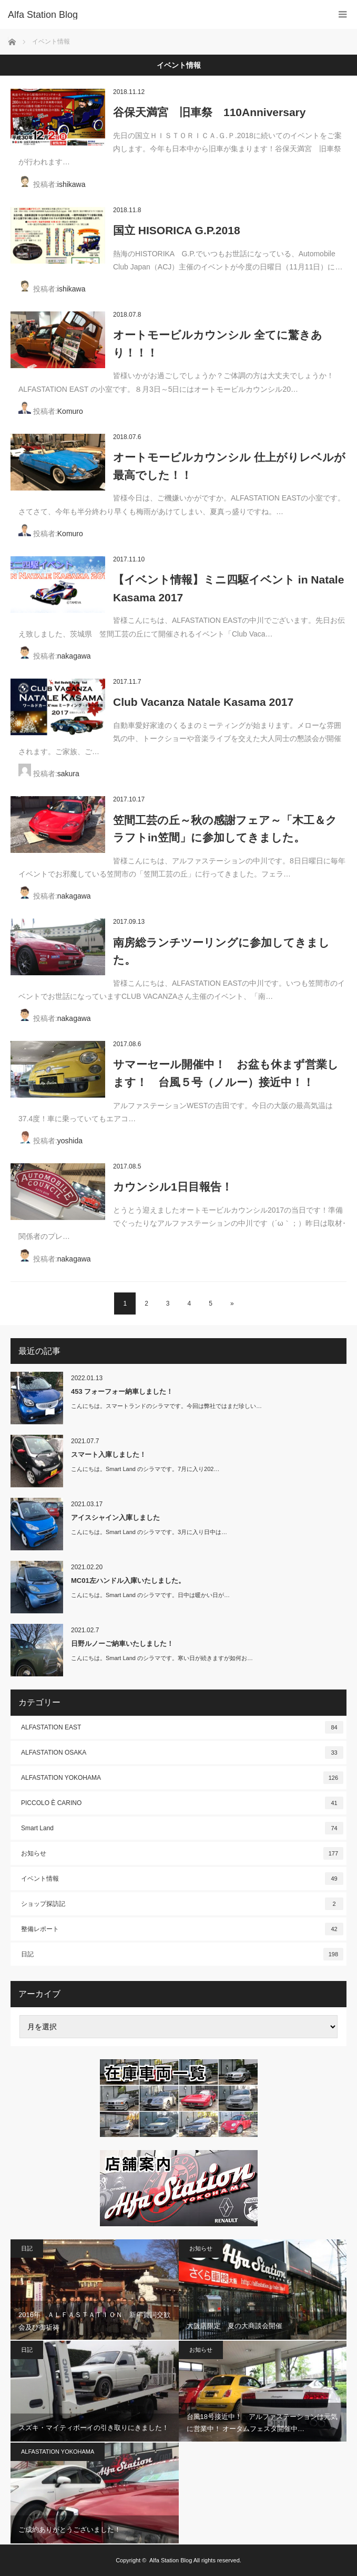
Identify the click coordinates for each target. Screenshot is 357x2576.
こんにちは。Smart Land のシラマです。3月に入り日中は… (149, 1532)
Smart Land (182, 1828)
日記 (182, 1954)
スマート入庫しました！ (108, 1454)
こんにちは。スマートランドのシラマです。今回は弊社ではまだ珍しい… (166, 1406)
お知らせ (182, 1853)
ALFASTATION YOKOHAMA (182, 1777)
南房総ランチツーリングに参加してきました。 (221, 951)
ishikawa (71, 184)
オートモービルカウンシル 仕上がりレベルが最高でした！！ (229, 466)
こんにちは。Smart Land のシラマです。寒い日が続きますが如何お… (162, 1658)
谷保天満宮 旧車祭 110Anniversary (209, 112)
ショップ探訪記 (182, 1903)
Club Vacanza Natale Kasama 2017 (203, 702)
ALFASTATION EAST (182, 1727)
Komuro (70, 411)
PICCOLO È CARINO (182, 1803)
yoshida (70, 1140)
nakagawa (74, 656)
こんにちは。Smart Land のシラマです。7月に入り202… (145, 1469)
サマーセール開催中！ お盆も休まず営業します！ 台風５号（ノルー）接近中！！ (226, 1073)
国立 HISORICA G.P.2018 (182, 230)
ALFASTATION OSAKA (182, 1752)
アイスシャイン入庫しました (115, 1517)
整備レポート (182, 1929)
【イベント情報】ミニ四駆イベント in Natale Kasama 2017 (228, 588)
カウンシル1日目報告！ (172, 1187)
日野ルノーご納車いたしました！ (122, 1643)
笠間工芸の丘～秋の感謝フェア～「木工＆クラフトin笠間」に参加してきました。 (225, 829)
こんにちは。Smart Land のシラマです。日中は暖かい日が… (150, 1595)
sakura (68, 773)
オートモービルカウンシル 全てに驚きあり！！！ (217, 344)
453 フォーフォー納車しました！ (122, 1391)
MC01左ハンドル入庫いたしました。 (128, 1580)
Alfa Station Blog (170, 2560)
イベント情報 (182, 1878)
